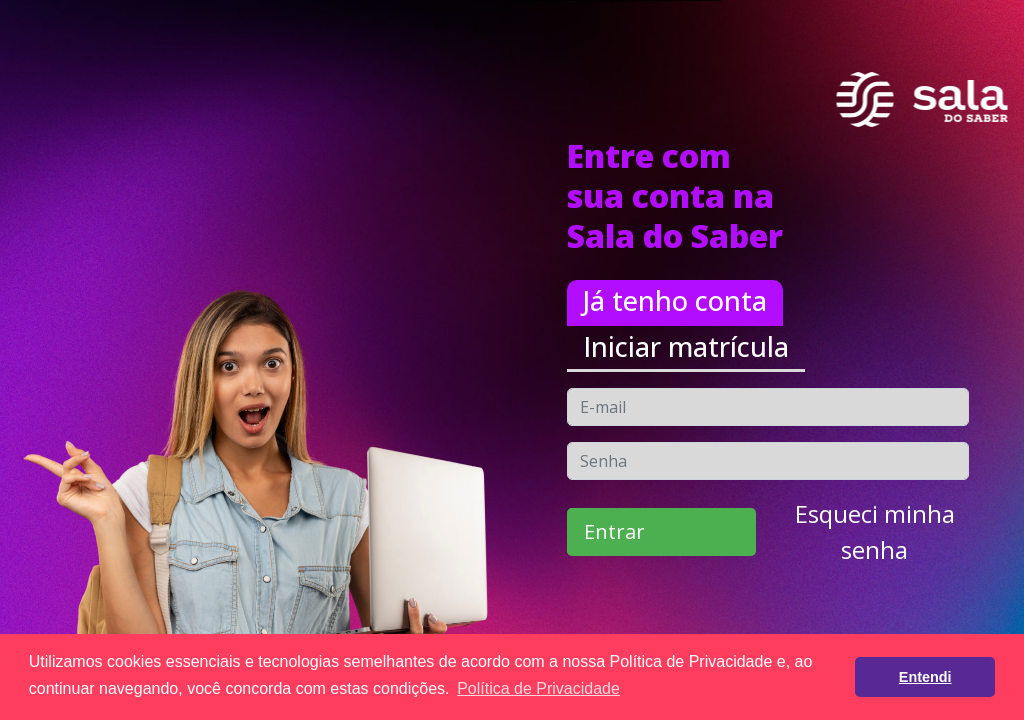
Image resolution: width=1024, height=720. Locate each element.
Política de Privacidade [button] (538, 688)
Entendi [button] (925, 677)
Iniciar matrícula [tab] (686, 346)
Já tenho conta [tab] (675, 300)
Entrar (614, 531)
